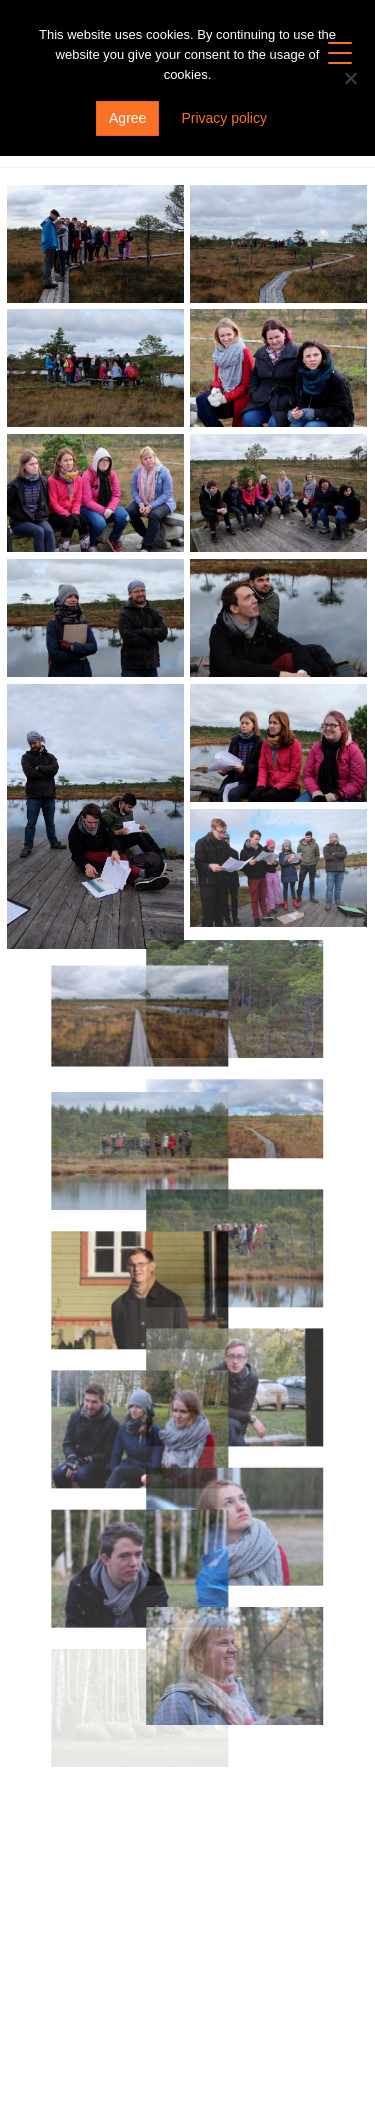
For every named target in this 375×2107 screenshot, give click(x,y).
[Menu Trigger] (340, 52)
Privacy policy (224, 118)
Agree (127, 118)
